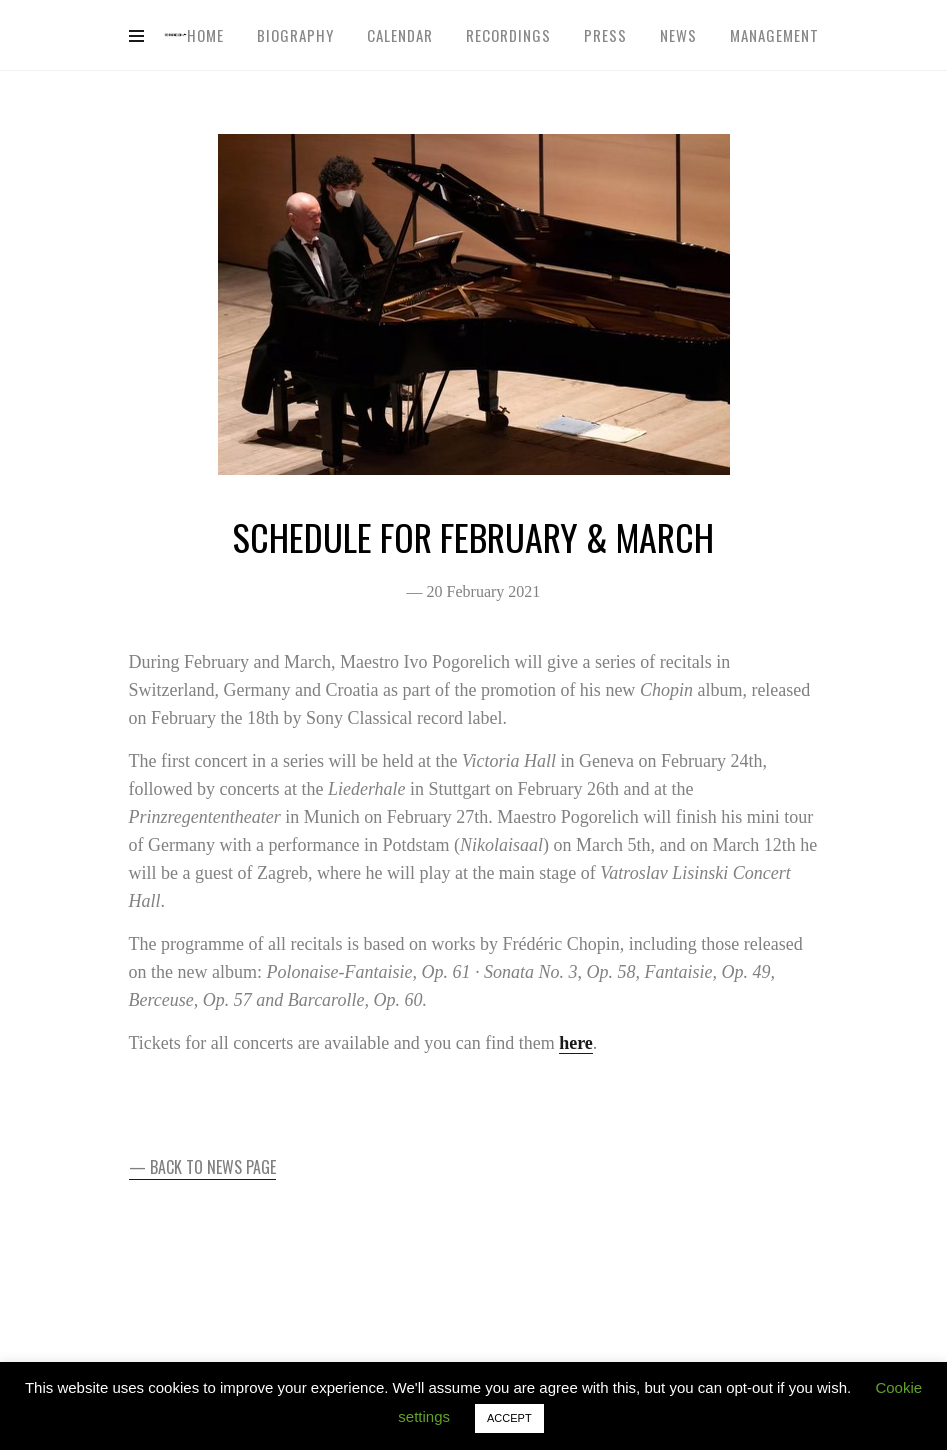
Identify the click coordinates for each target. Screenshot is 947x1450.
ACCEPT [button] (509, 1418)
